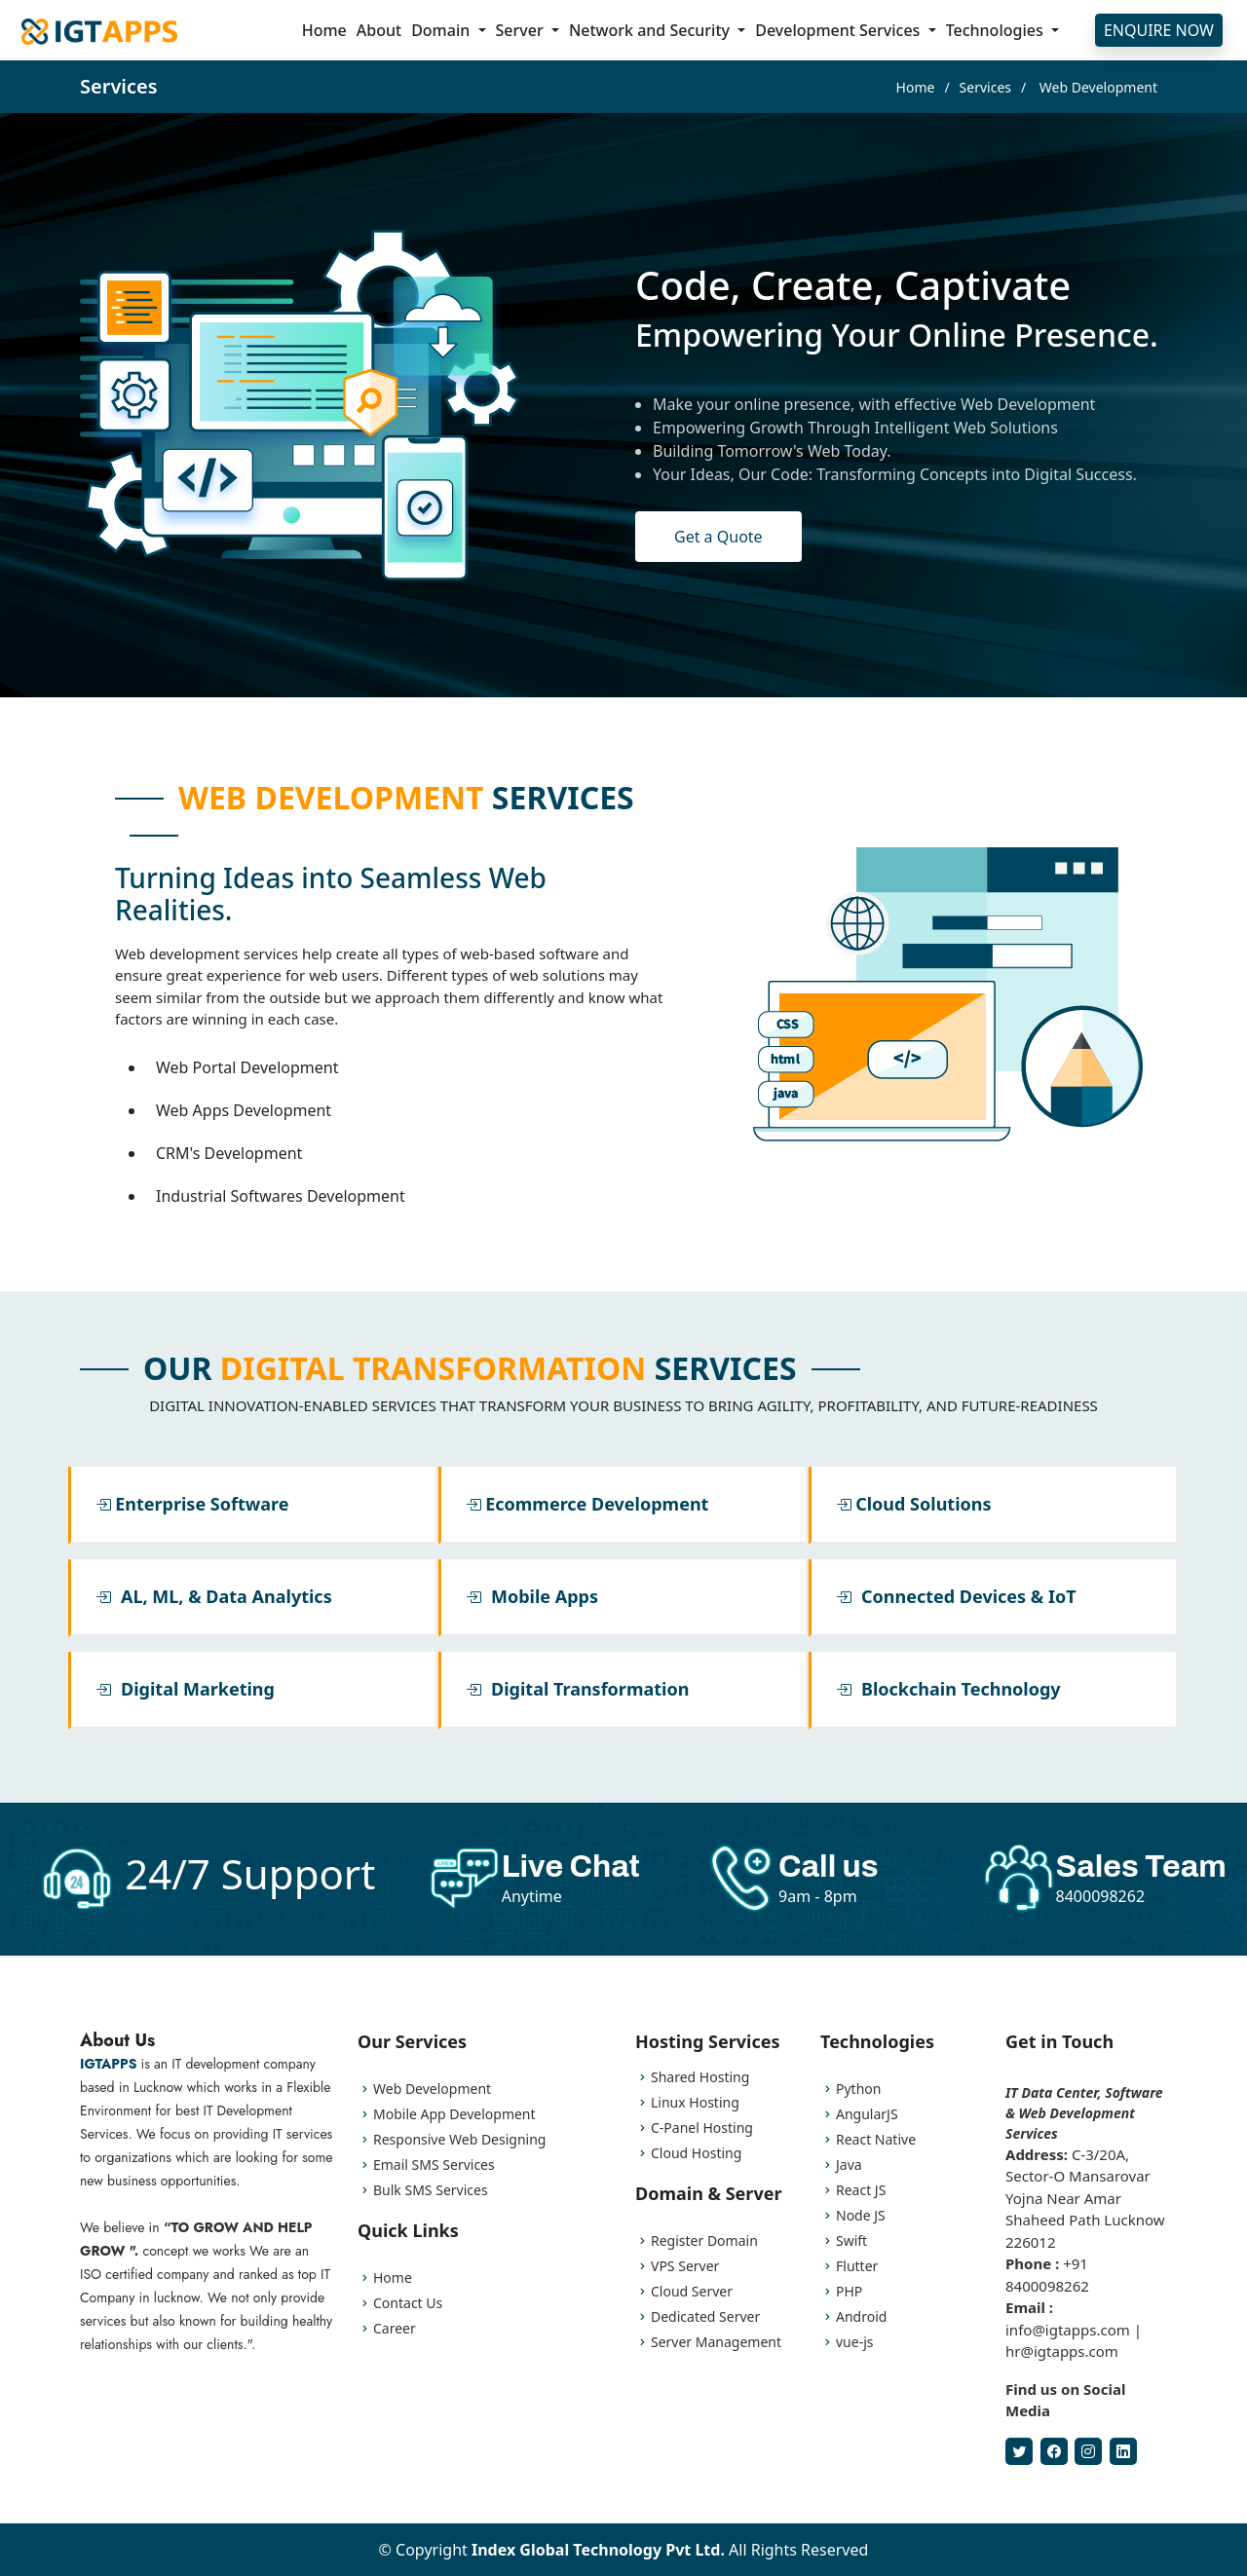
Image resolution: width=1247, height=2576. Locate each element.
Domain (442, 30)
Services (985, 87)
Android (861, 2317)
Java (849, 2165)
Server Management (716, 2342)
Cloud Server (692, 2291)
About (379, 30)
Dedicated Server (705, 2317)
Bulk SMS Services (430, 2190)
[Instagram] (1088, 2451)
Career (394, 2328)
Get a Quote (718, 536)
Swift (851, 2241)
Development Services (839, 30)
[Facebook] (1054, 2451)
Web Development (432, 2089)
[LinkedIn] (1123, 2451)
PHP (849, 2291)
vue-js (855, 2342)
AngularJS (867, 2114)
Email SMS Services (434, 2165)
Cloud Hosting (696, 2153)
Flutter (857, 2266)
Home (324, 30)
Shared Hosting (700, 2077)
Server (522, 30)
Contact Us (407, 2303)
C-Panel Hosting (702, 2128)
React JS (861, 2190)
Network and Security (651, 30)
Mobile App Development (454, 2114)
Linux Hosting (695, 2102)
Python (858, 2089)
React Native (876, 2140)
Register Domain (704, 2241)
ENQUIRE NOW (1159, 30)
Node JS (861, 2215)
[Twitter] (1019, 2451)
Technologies (996, 30)
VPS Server (685, 2266)
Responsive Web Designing (459, 2140)
